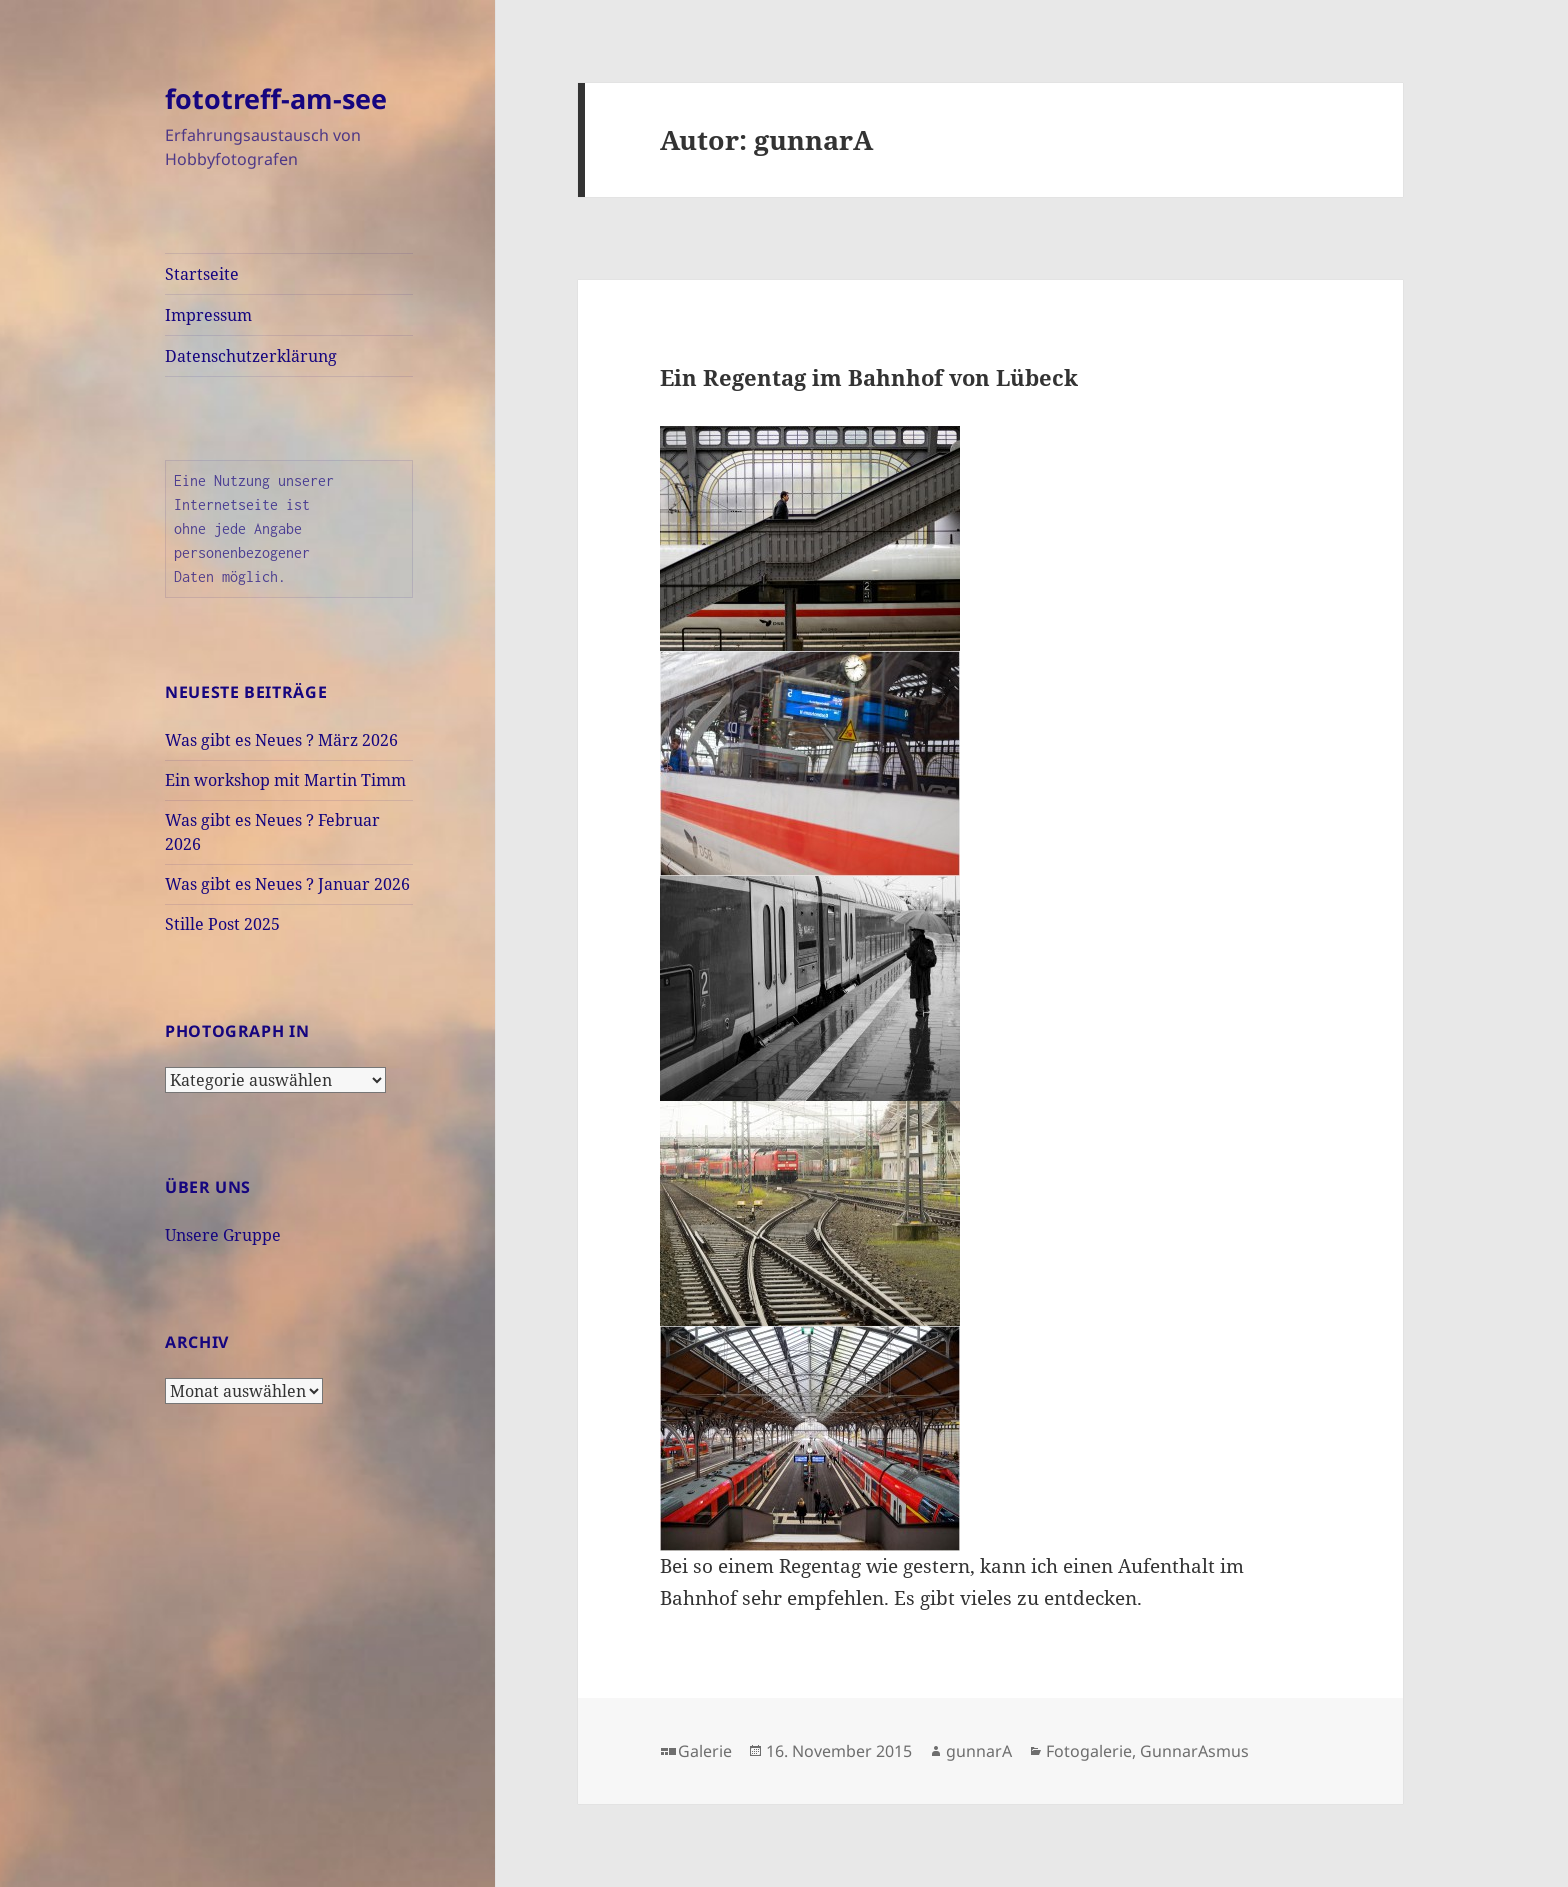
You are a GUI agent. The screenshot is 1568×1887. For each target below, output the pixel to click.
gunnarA (979, 1751)
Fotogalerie (1089, 1751)
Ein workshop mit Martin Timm (285, 780)
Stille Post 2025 (222, 924)
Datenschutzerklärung (251, 356)
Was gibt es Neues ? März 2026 (281, 740)
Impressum (208, 315)
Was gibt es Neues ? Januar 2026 (287, 884)
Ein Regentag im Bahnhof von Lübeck (869, 377)
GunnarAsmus (1194, 1751)
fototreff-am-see (276, 98)
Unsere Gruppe (223, 1235)
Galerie (705, 1751)
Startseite (202, 274)
